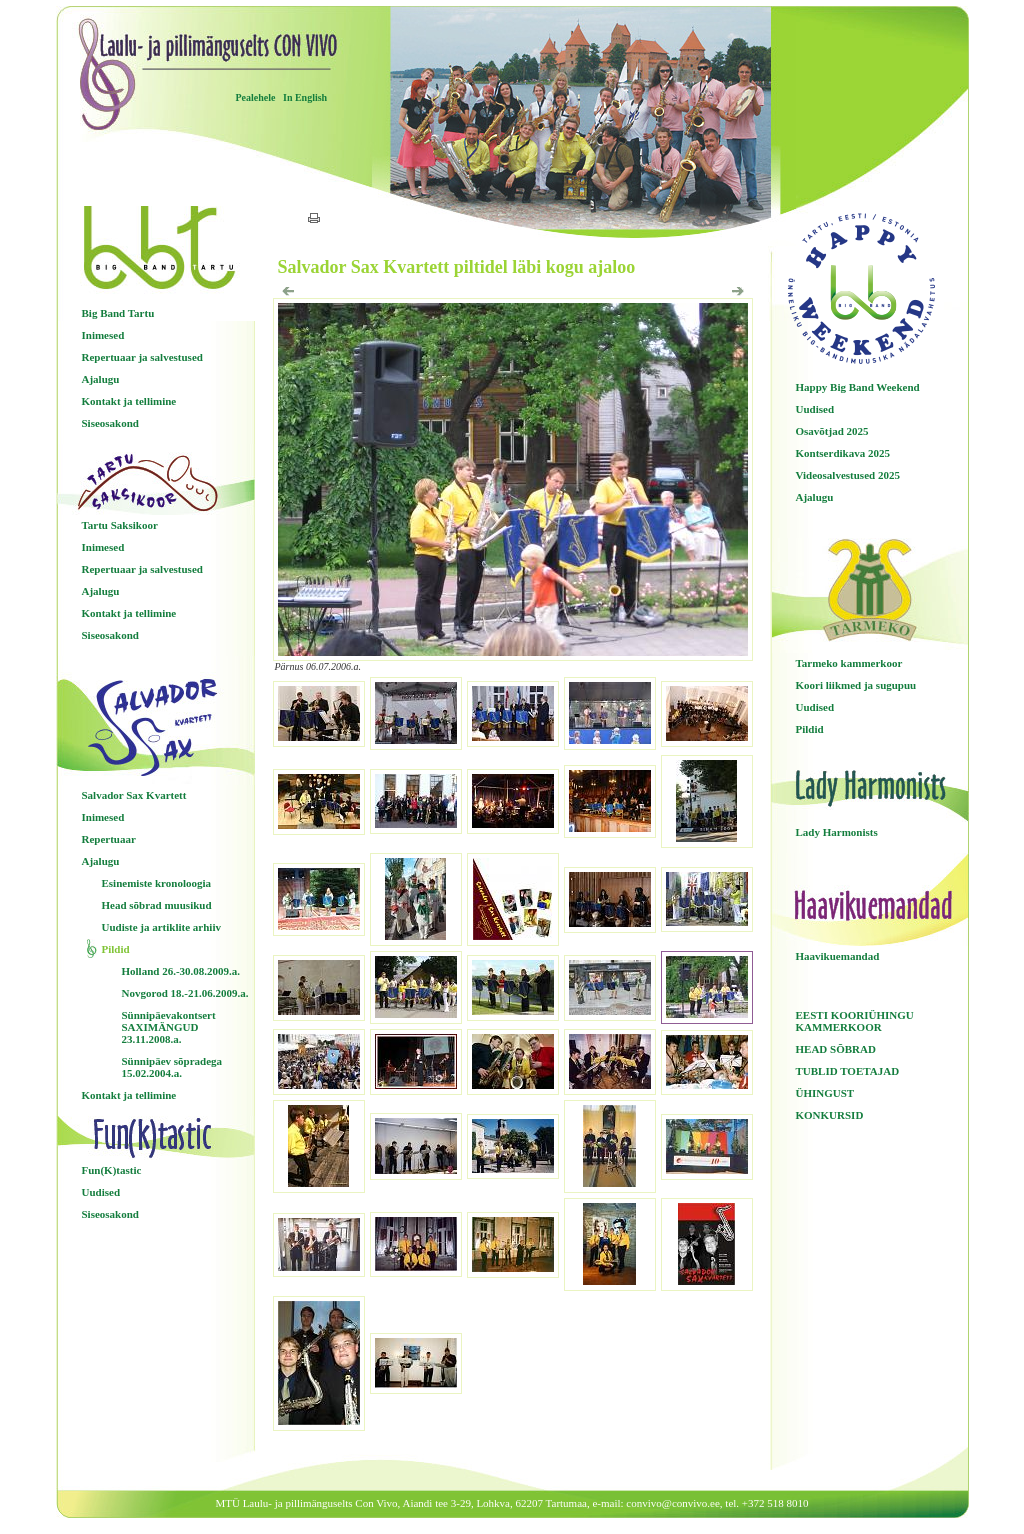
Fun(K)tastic (112, 1170)
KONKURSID (830, 1115)
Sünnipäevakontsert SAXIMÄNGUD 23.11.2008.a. (169, 1027)
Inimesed (103, 335)
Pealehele (256, 97)
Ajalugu (101, 379)
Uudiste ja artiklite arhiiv (161, 927)
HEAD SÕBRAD (836, 1049)
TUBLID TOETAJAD (848, 1071)
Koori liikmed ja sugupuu (856, 685)
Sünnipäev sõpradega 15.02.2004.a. (172, 1067)
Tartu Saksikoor (120, 525)
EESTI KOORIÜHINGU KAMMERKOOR (855, 1021)
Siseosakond (110, 423)
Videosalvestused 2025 (848, 475)
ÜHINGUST (825, 1093)
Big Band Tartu (118, 313)
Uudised (101, 1192)
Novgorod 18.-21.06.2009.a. (185, 993)
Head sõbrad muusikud (157, 905)
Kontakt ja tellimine (129, 401)
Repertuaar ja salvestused (142, 357)
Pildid (116, 949)
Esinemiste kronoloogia (157, 883)
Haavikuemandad (838, 956)
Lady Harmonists (837, 832)
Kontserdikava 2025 (843, 453)
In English (305, 97)
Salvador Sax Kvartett (134, 795)
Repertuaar (109, 839)
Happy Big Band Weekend (858, 387)
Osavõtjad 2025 (832, 431)
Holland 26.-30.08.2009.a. (181, 971)
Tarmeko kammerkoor (849, 663)
